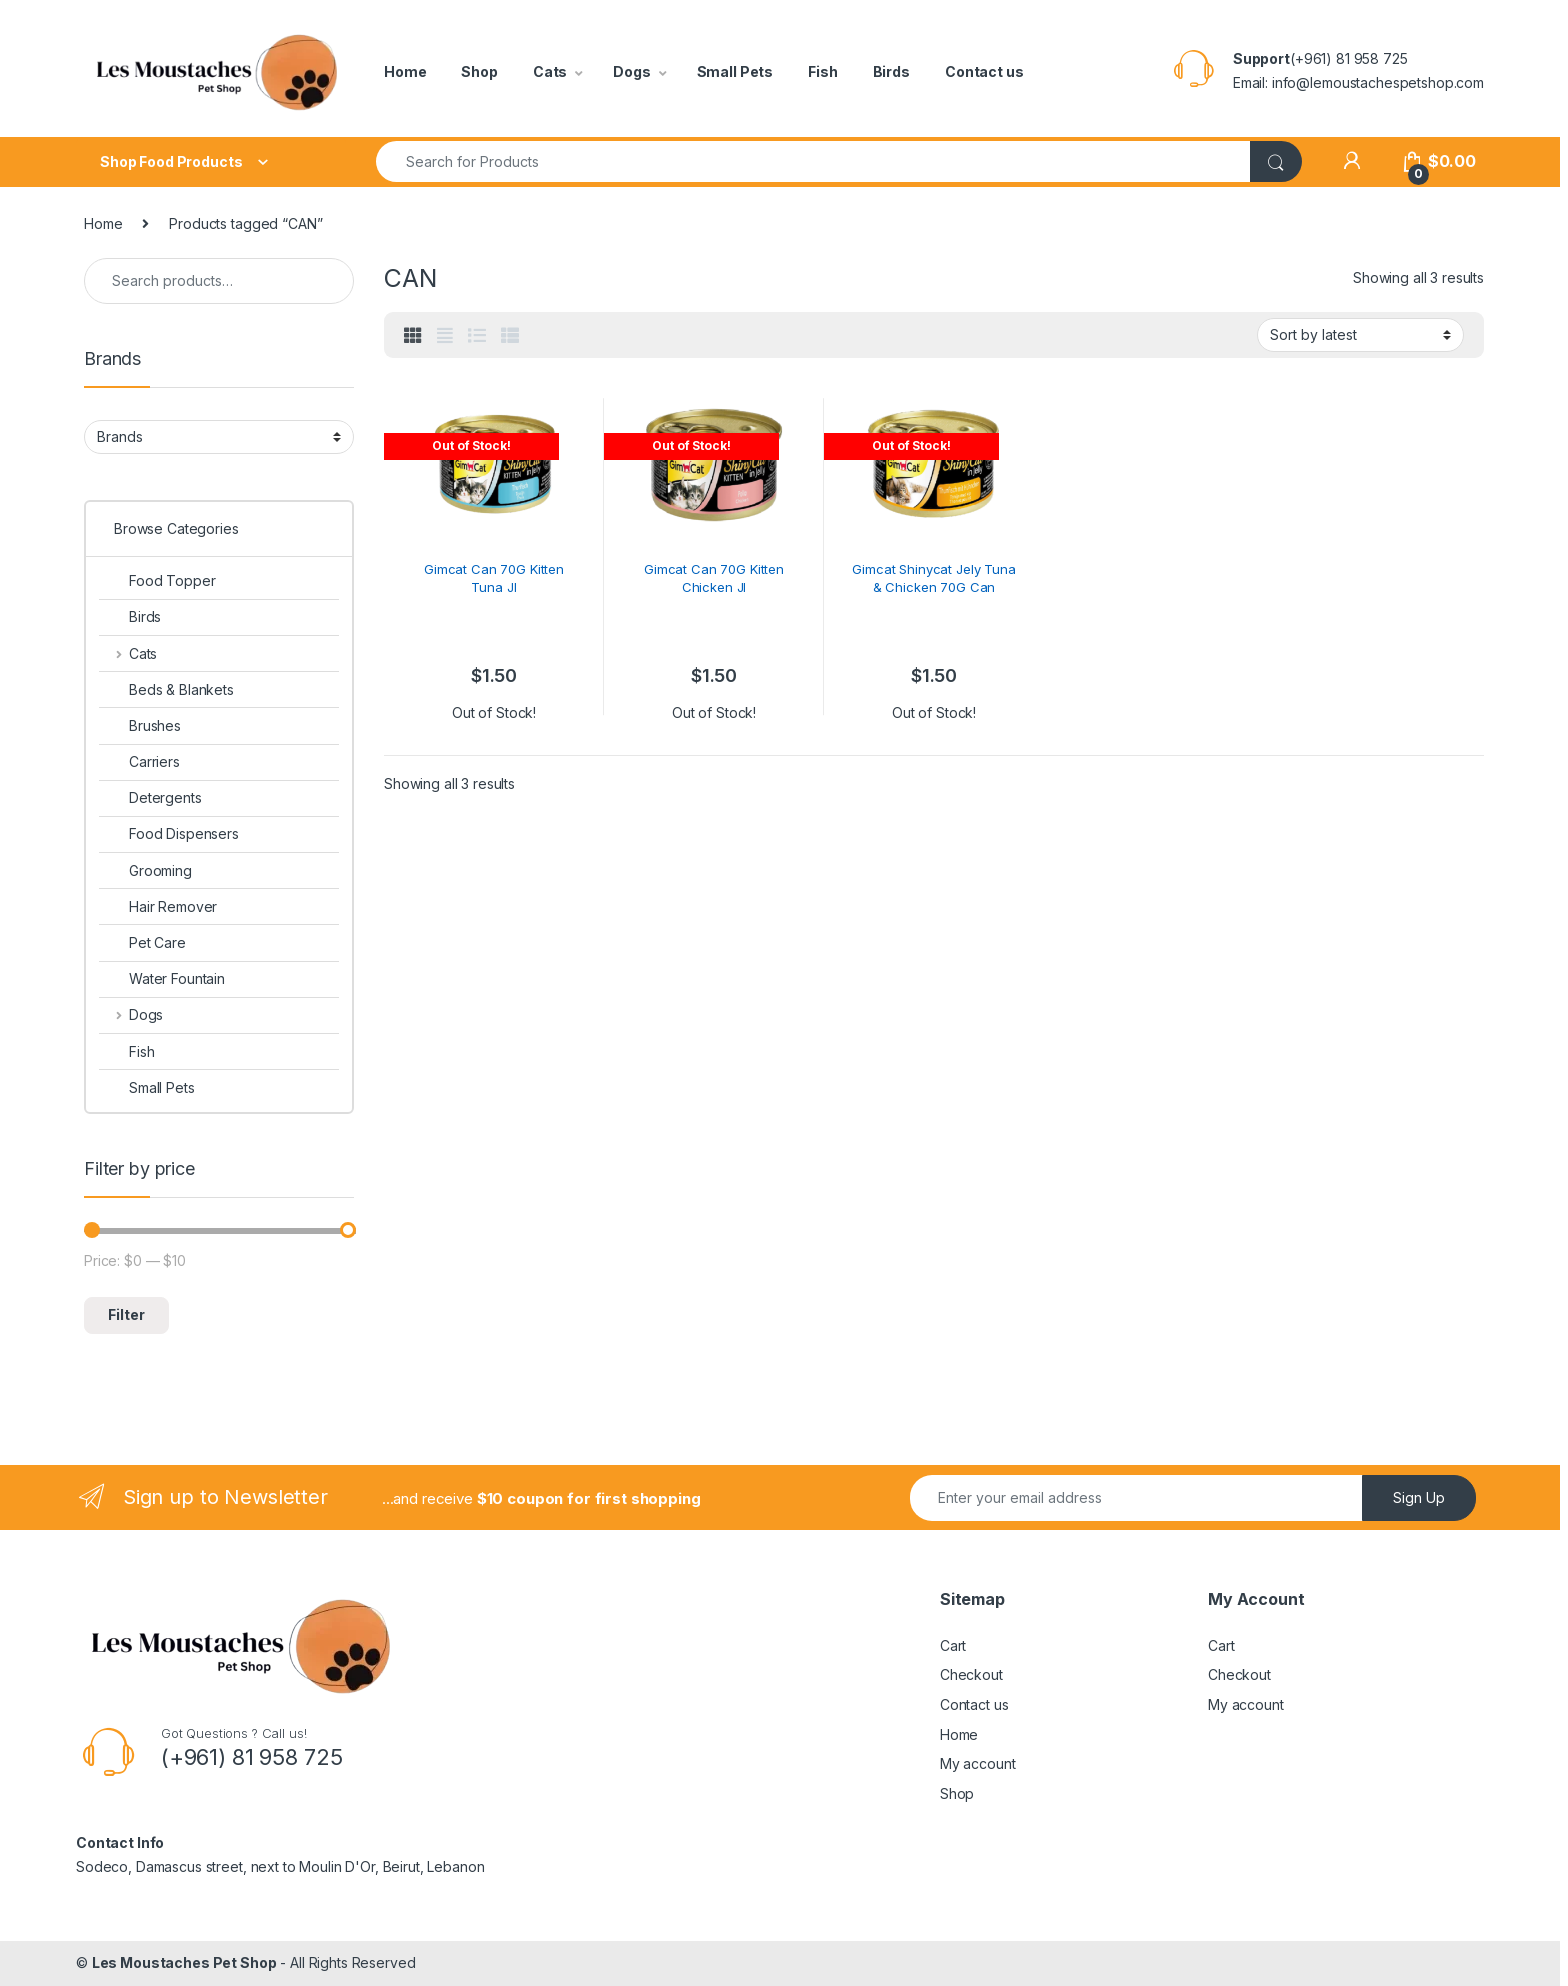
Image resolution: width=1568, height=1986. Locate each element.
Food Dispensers (169, 833)
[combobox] (813, 161)
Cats (550, 71)
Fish (822, 71)
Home (405, 71)
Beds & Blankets (166, 689)
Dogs (631, 71)
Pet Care (142, 942)
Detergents (150, 797)
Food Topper (157, 580)
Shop (479, 71)
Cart (953, 1645)
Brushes (140, 725)
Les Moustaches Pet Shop (184, 1962)
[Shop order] (1360, 335)
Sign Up (1419, 1497)
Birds (891, 71)
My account (978, 1763)
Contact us (984, 71)
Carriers (139, 761)
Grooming (145, 870)
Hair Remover (158, 906)
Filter (126, 1314)
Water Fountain (162, 978)
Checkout (971, 1674)
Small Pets (735, 71)
